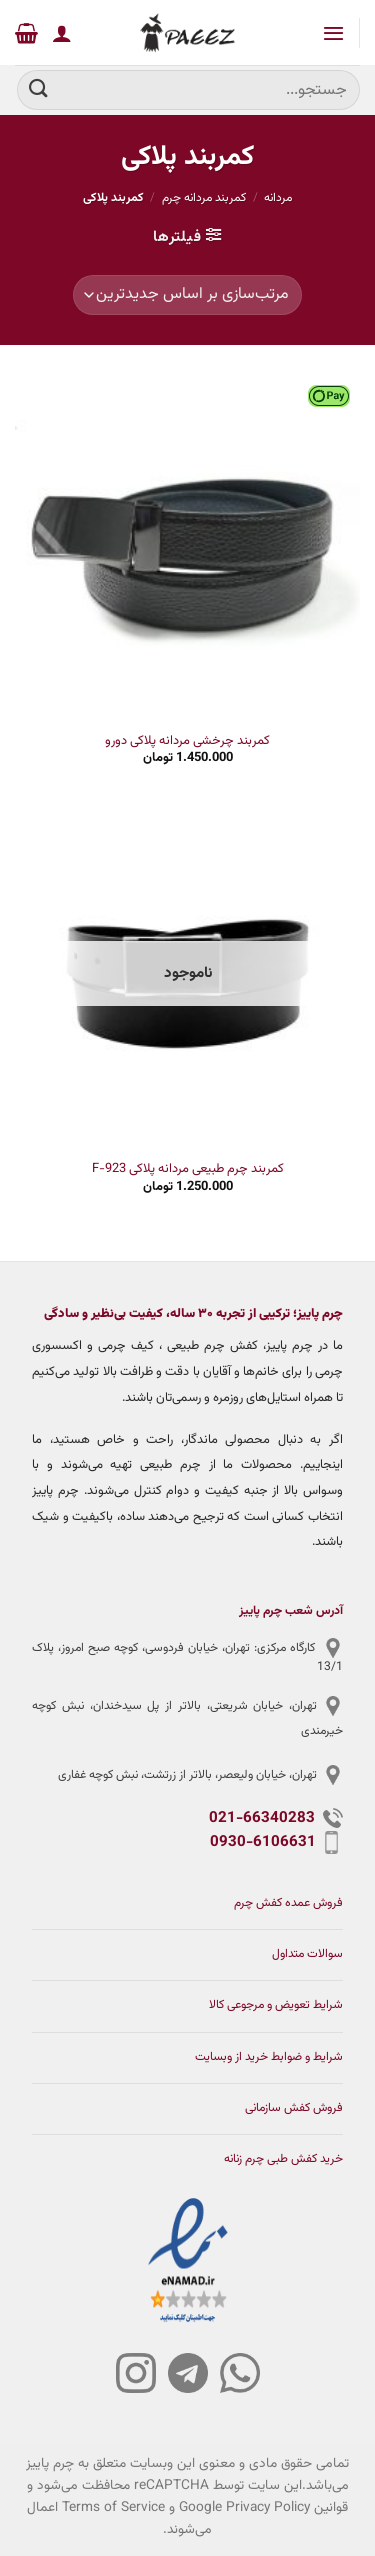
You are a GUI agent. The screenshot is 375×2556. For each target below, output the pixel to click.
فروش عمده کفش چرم (288, 1903)
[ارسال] (39, 89)
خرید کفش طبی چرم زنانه (283, 2159)
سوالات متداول (307, 1954)
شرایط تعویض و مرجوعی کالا (276, 2005)
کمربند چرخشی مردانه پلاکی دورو (187, 741)
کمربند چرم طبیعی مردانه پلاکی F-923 (188, 1169)
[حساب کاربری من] (62, 33)
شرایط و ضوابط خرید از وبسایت (269, 2057)
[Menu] (332, 33)
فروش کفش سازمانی (294, 2108)
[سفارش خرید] (187, 295)
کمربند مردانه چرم (204, 198)
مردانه (278, 198)
